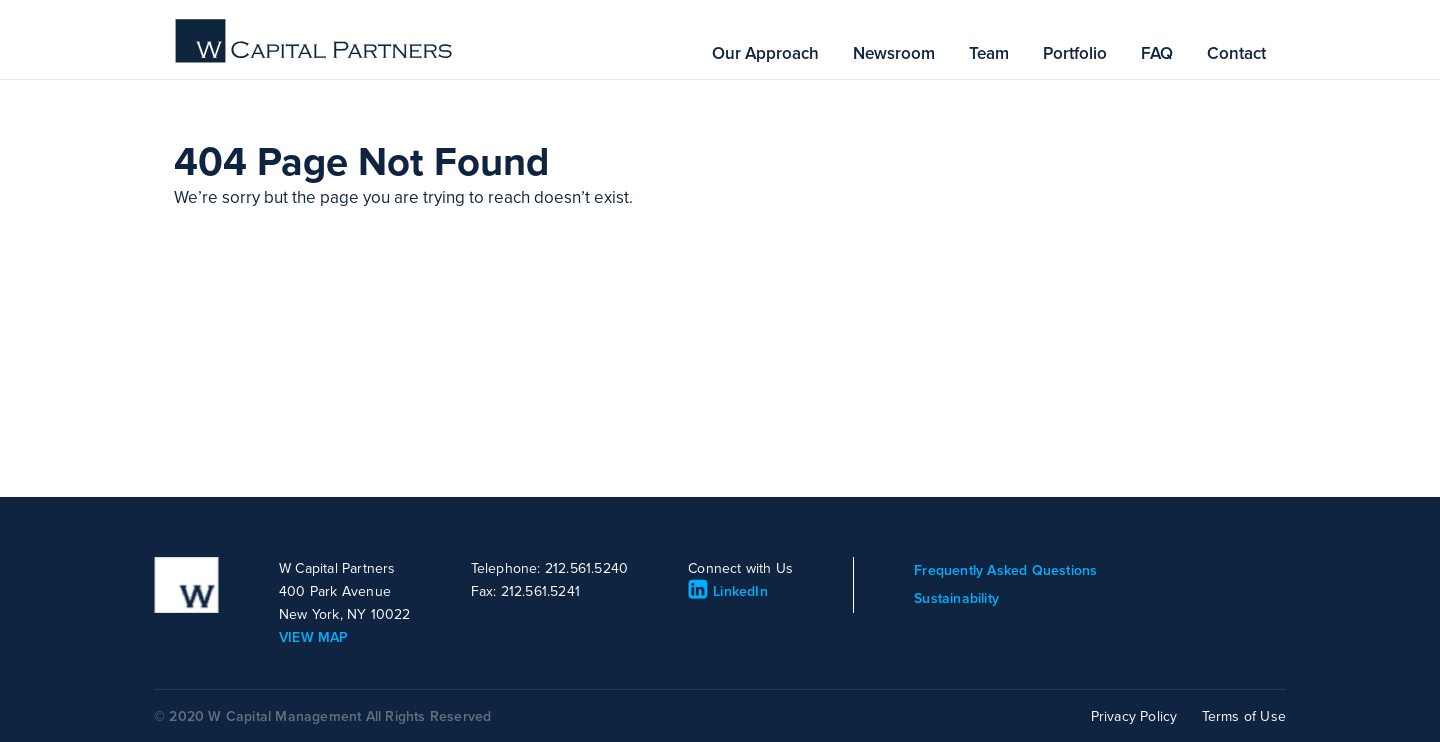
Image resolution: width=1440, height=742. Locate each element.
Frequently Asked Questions (1005, 570)
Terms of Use (1244, 716)
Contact (1236, 53)
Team (989, 53)
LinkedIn (728, 591)
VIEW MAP (314, 637)
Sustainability (956, 598)
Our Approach (765, 53)
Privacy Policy (1134, 716)
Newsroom (894, 53)
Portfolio (1075, 53)
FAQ (1157, 53)
